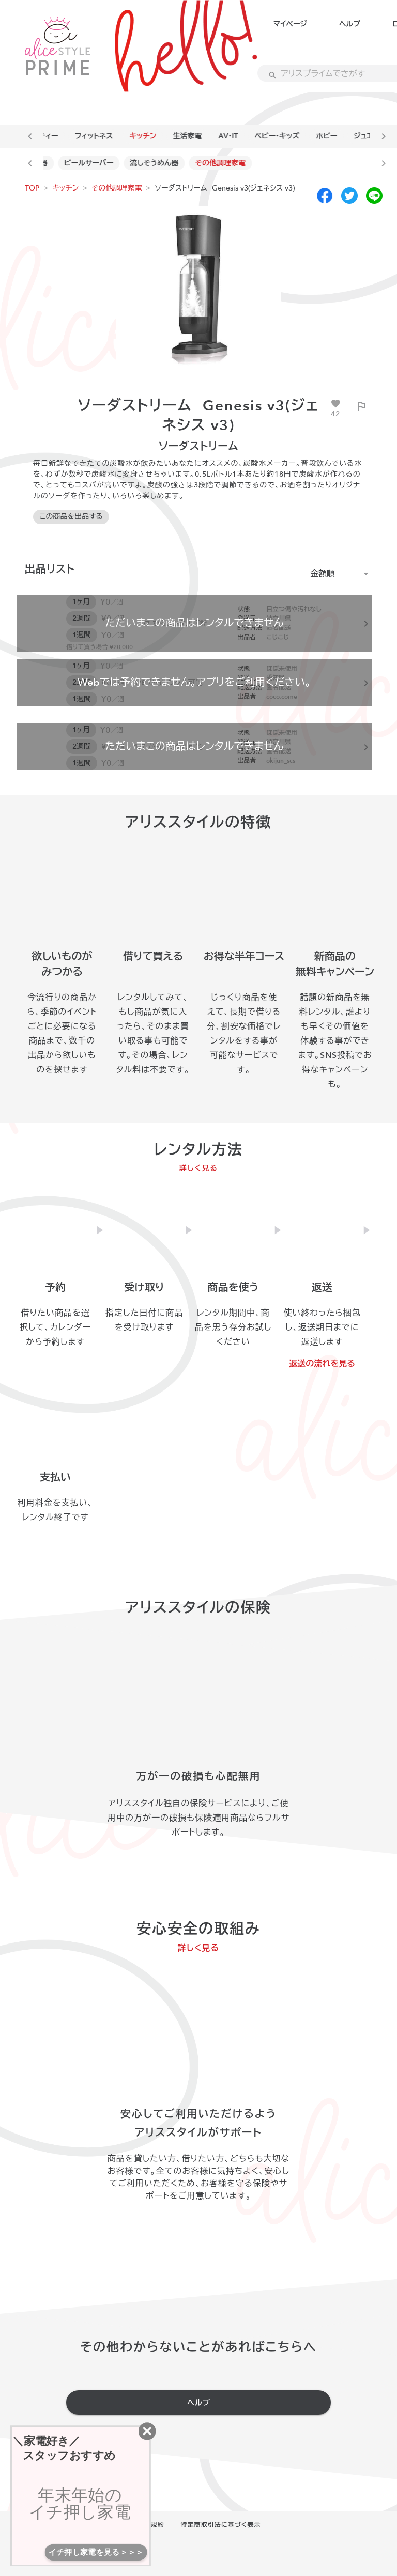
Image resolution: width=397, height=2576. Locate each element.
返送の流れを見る (322, 1363)
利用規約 (151, 2525)
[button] (341, 573)
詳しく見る (198, 1168)
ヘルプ (349, 24)
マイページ (290, 24)
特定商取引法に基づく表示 (221, 2525)
